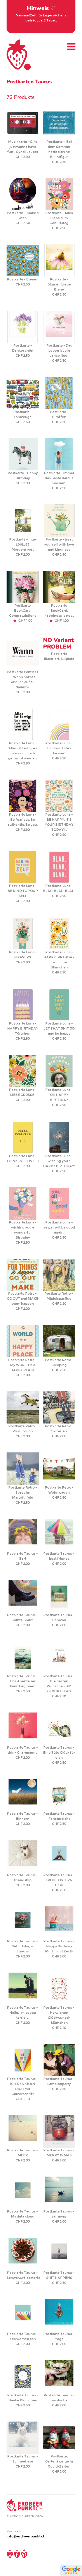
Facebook (17, 2553)
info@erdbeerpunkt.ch (26, 2536)
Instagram (10, 2553)
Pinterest (24, 2553)
